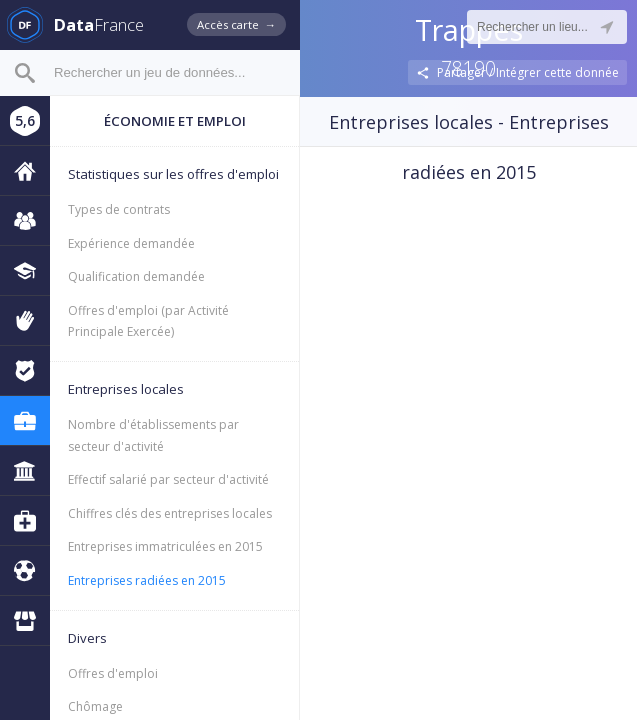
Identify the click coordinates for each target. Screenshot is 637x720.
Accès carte (236, 24)
